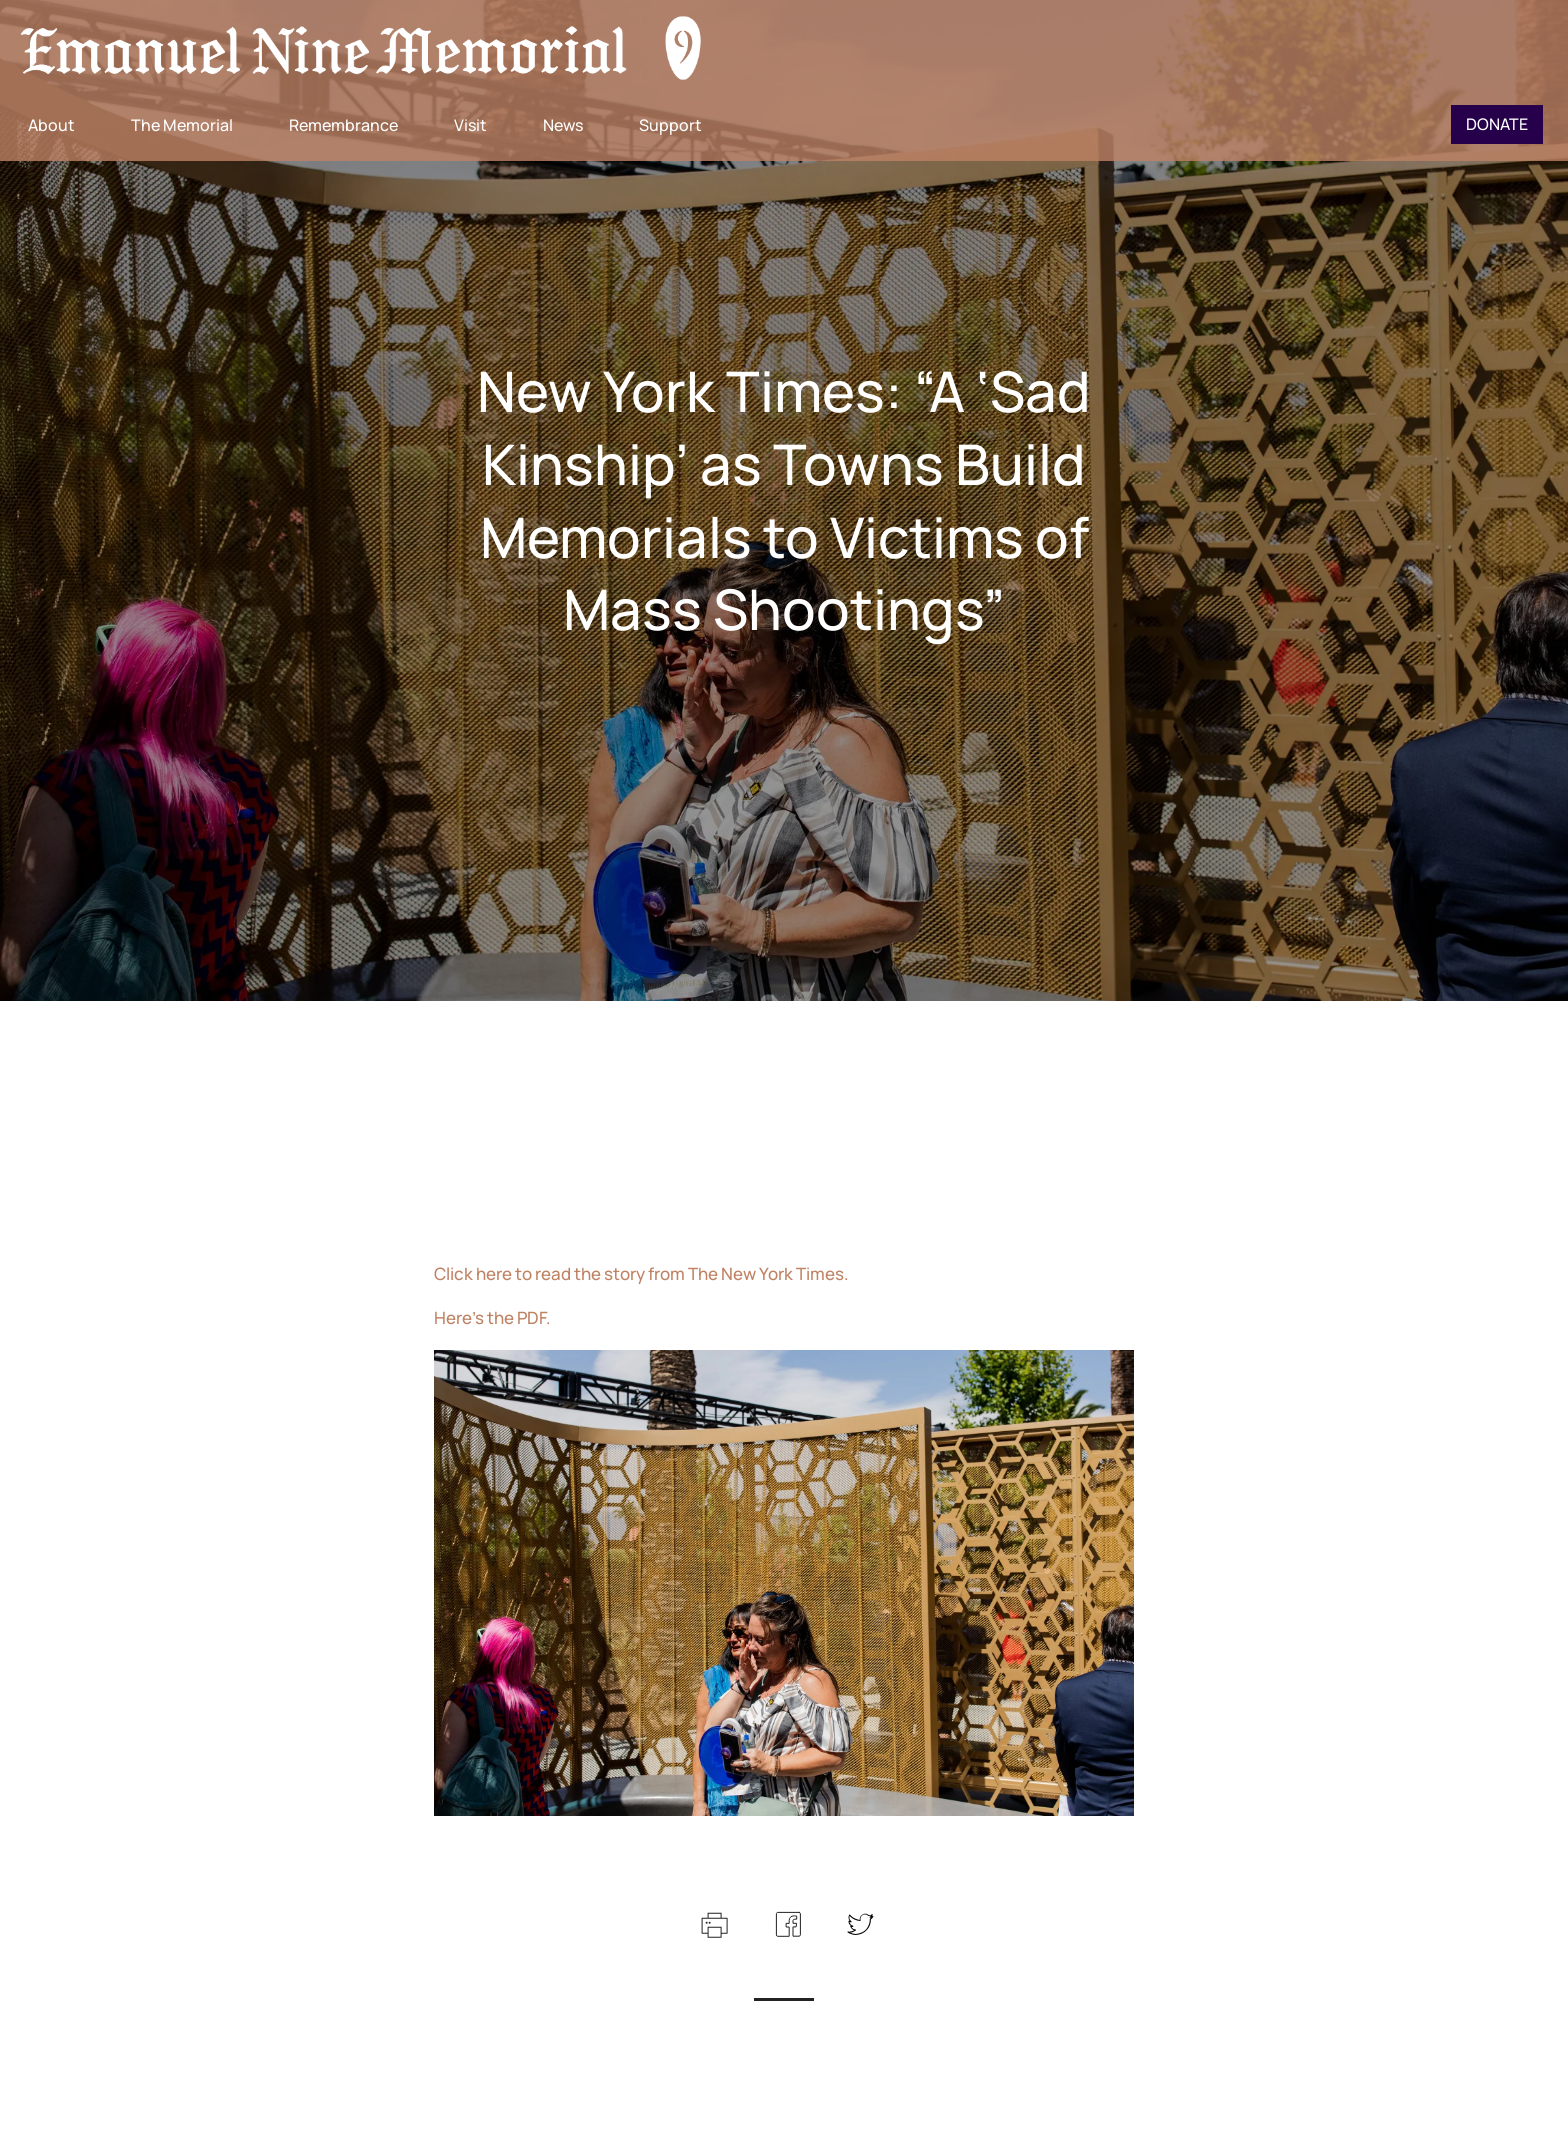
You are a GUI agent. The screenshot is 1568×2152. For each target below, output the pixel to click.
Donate (1497, 124)
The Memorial (182, 125)
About (51, 125)
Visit (470, 125)
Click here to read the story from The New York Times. (641, 1273)
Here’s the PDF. (492, 1317)
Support (670, 125)
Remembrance (343, 125)
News (563, 125)
